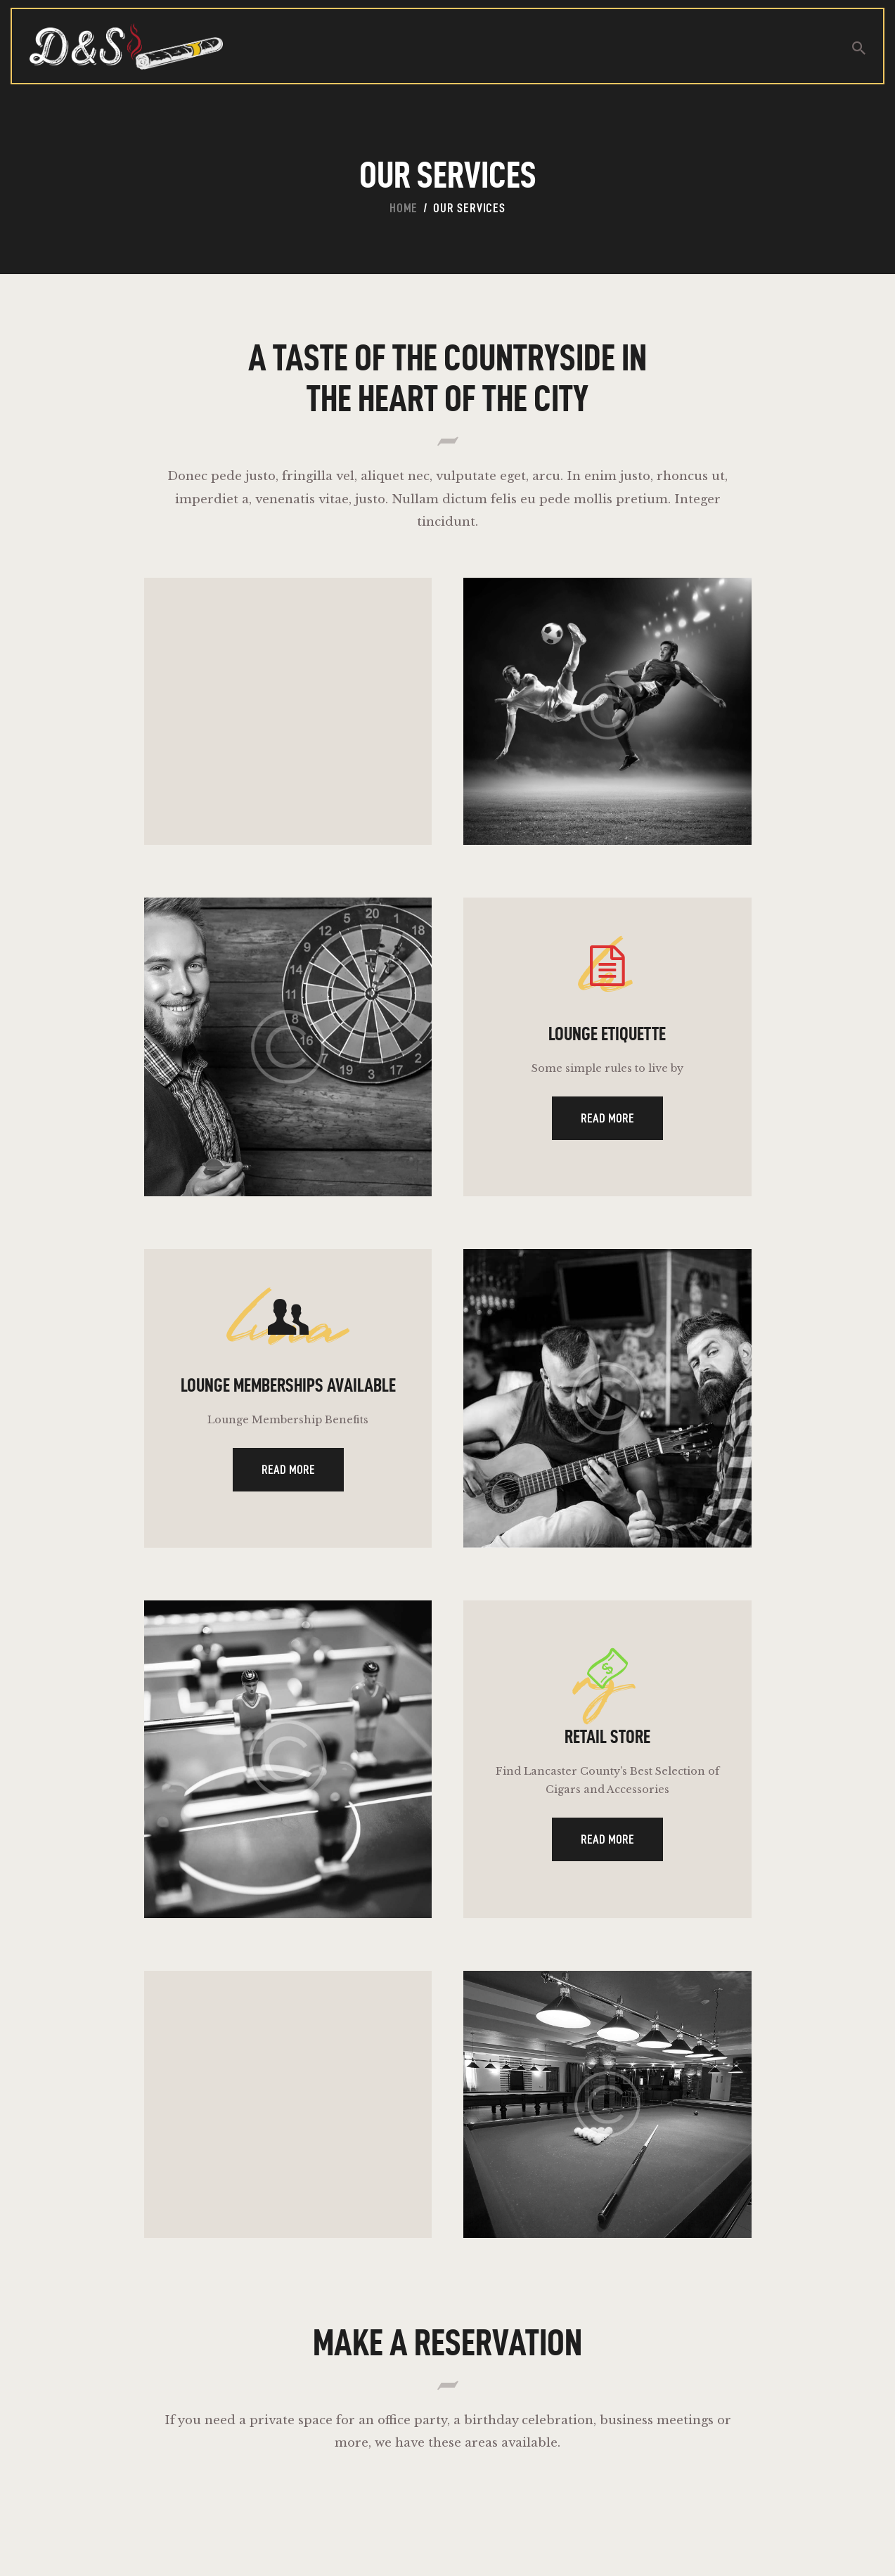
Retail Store (607, 1784)
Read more (607, 1131)
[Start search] (858, 48)
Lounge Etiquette (607, 1044)
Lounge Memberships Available (288, 1414)
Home (403, 208)
